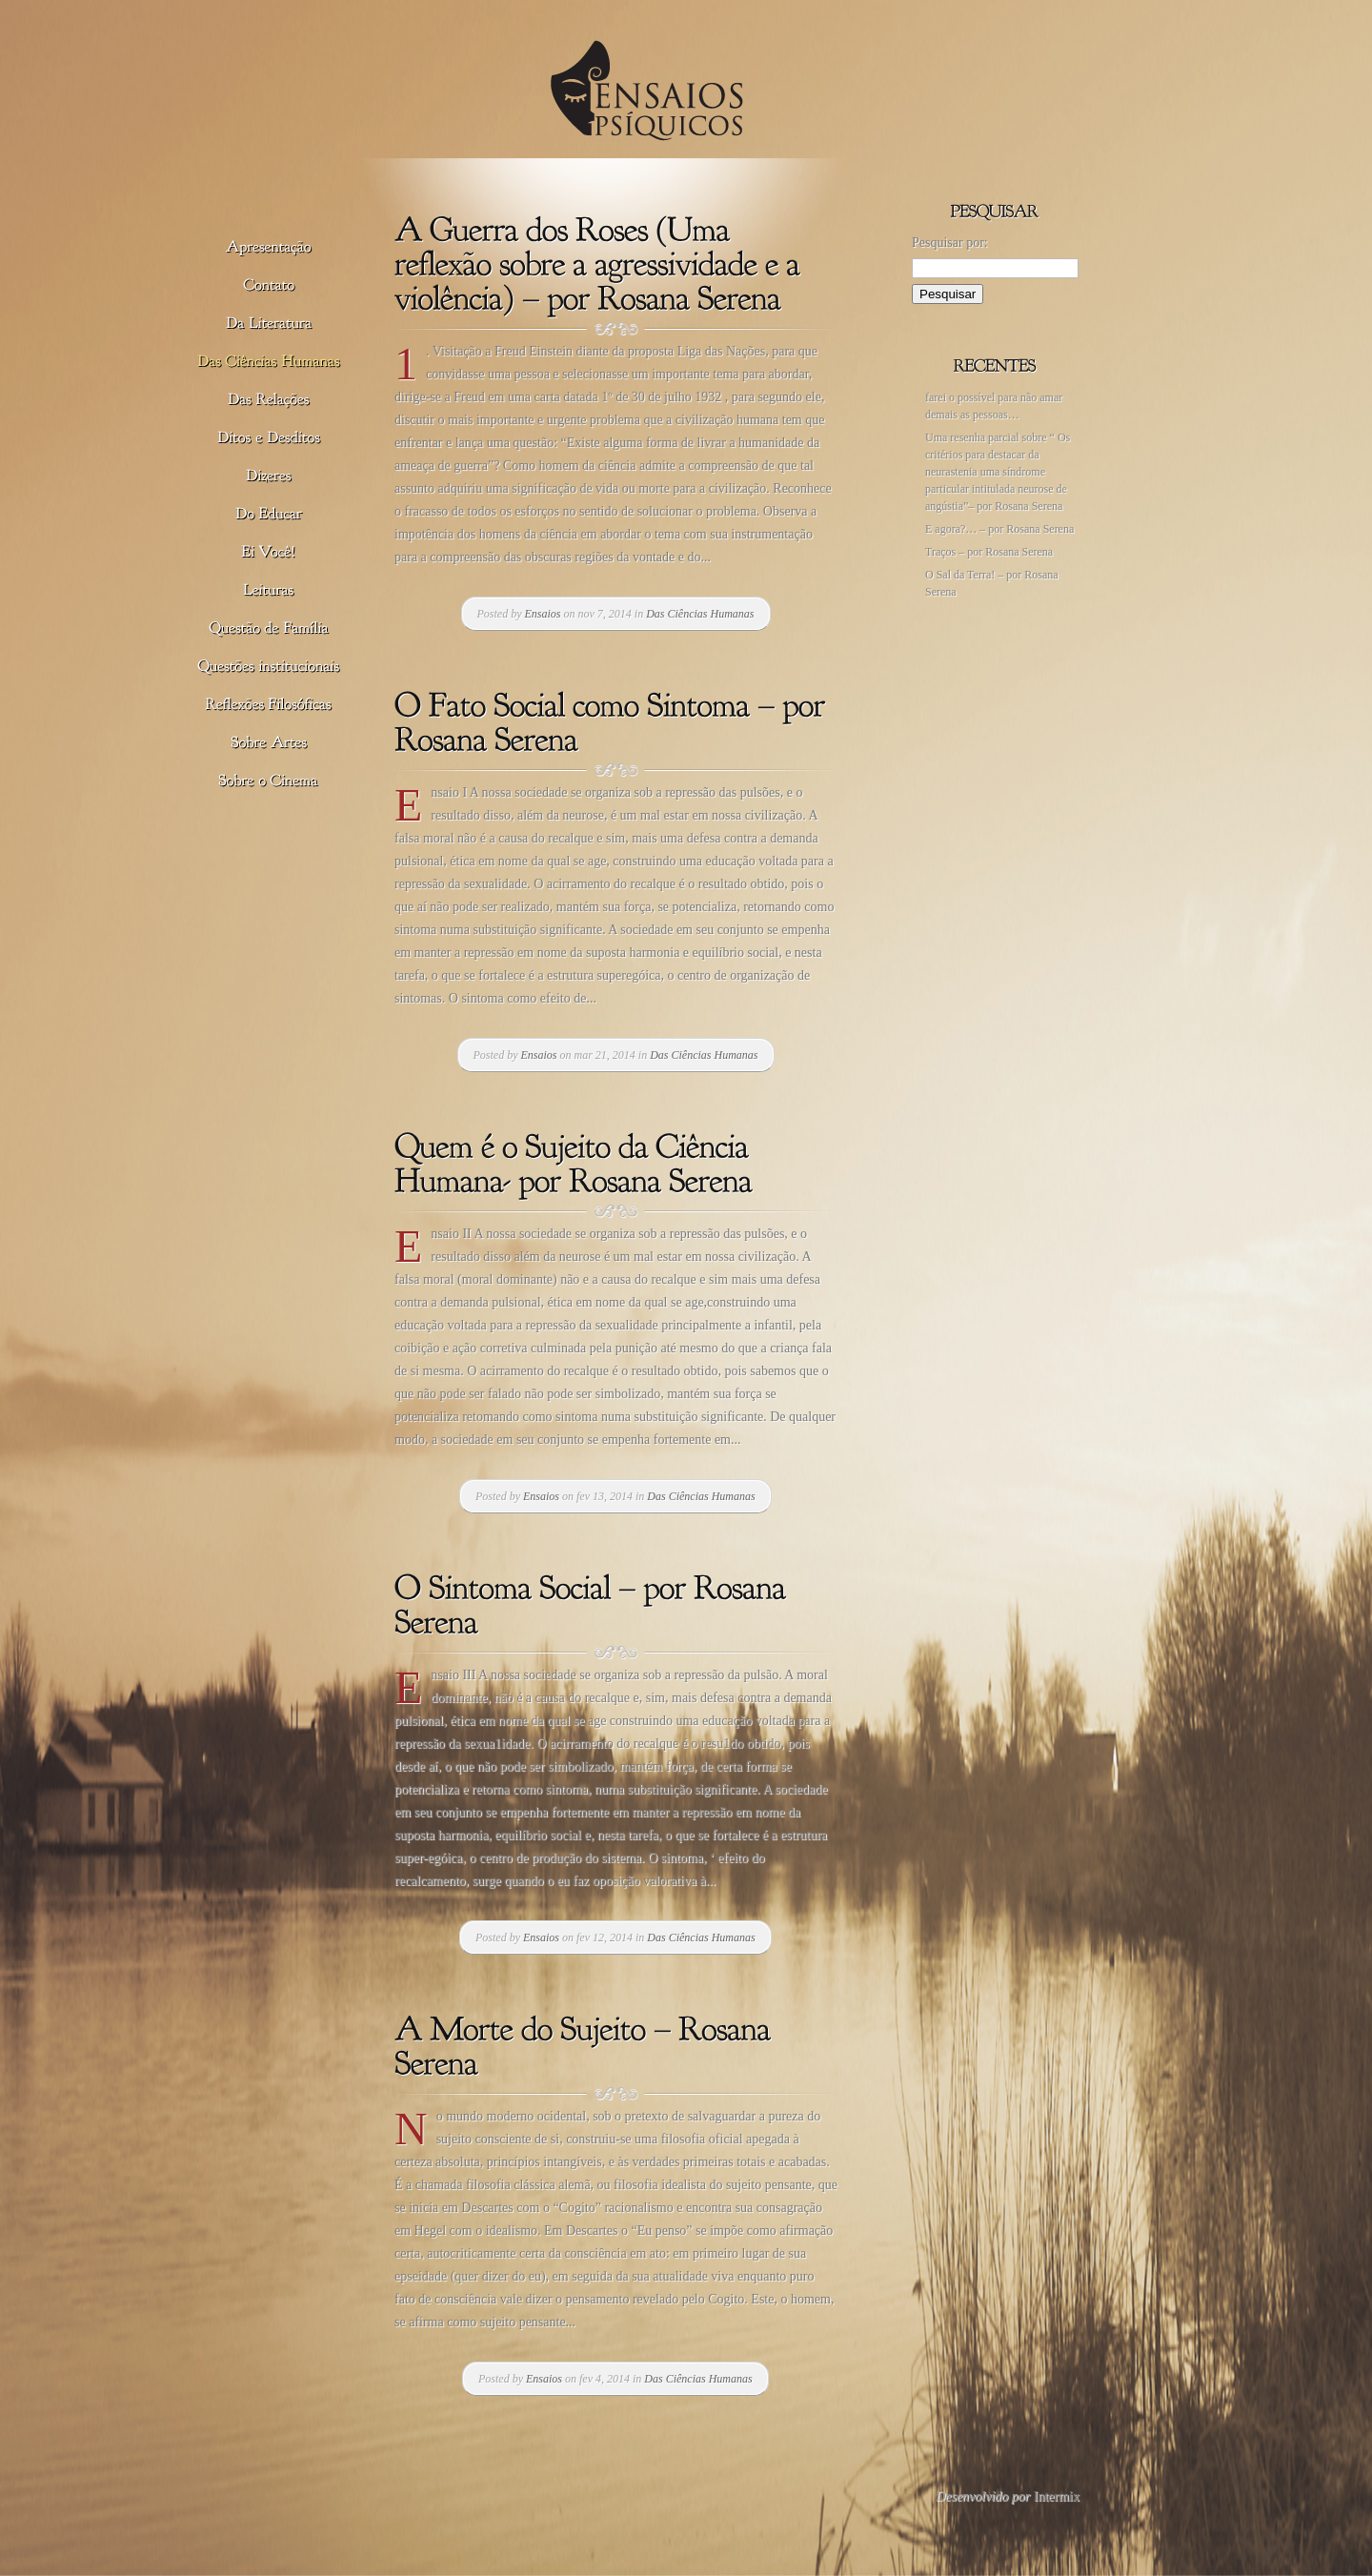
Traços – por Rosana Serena (989, 551)
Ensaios (543, 613)
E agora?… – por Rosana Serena (999, 529)
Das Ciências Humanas (700, 613)
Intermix (1056, 2496)
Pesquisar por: (950, 242)
